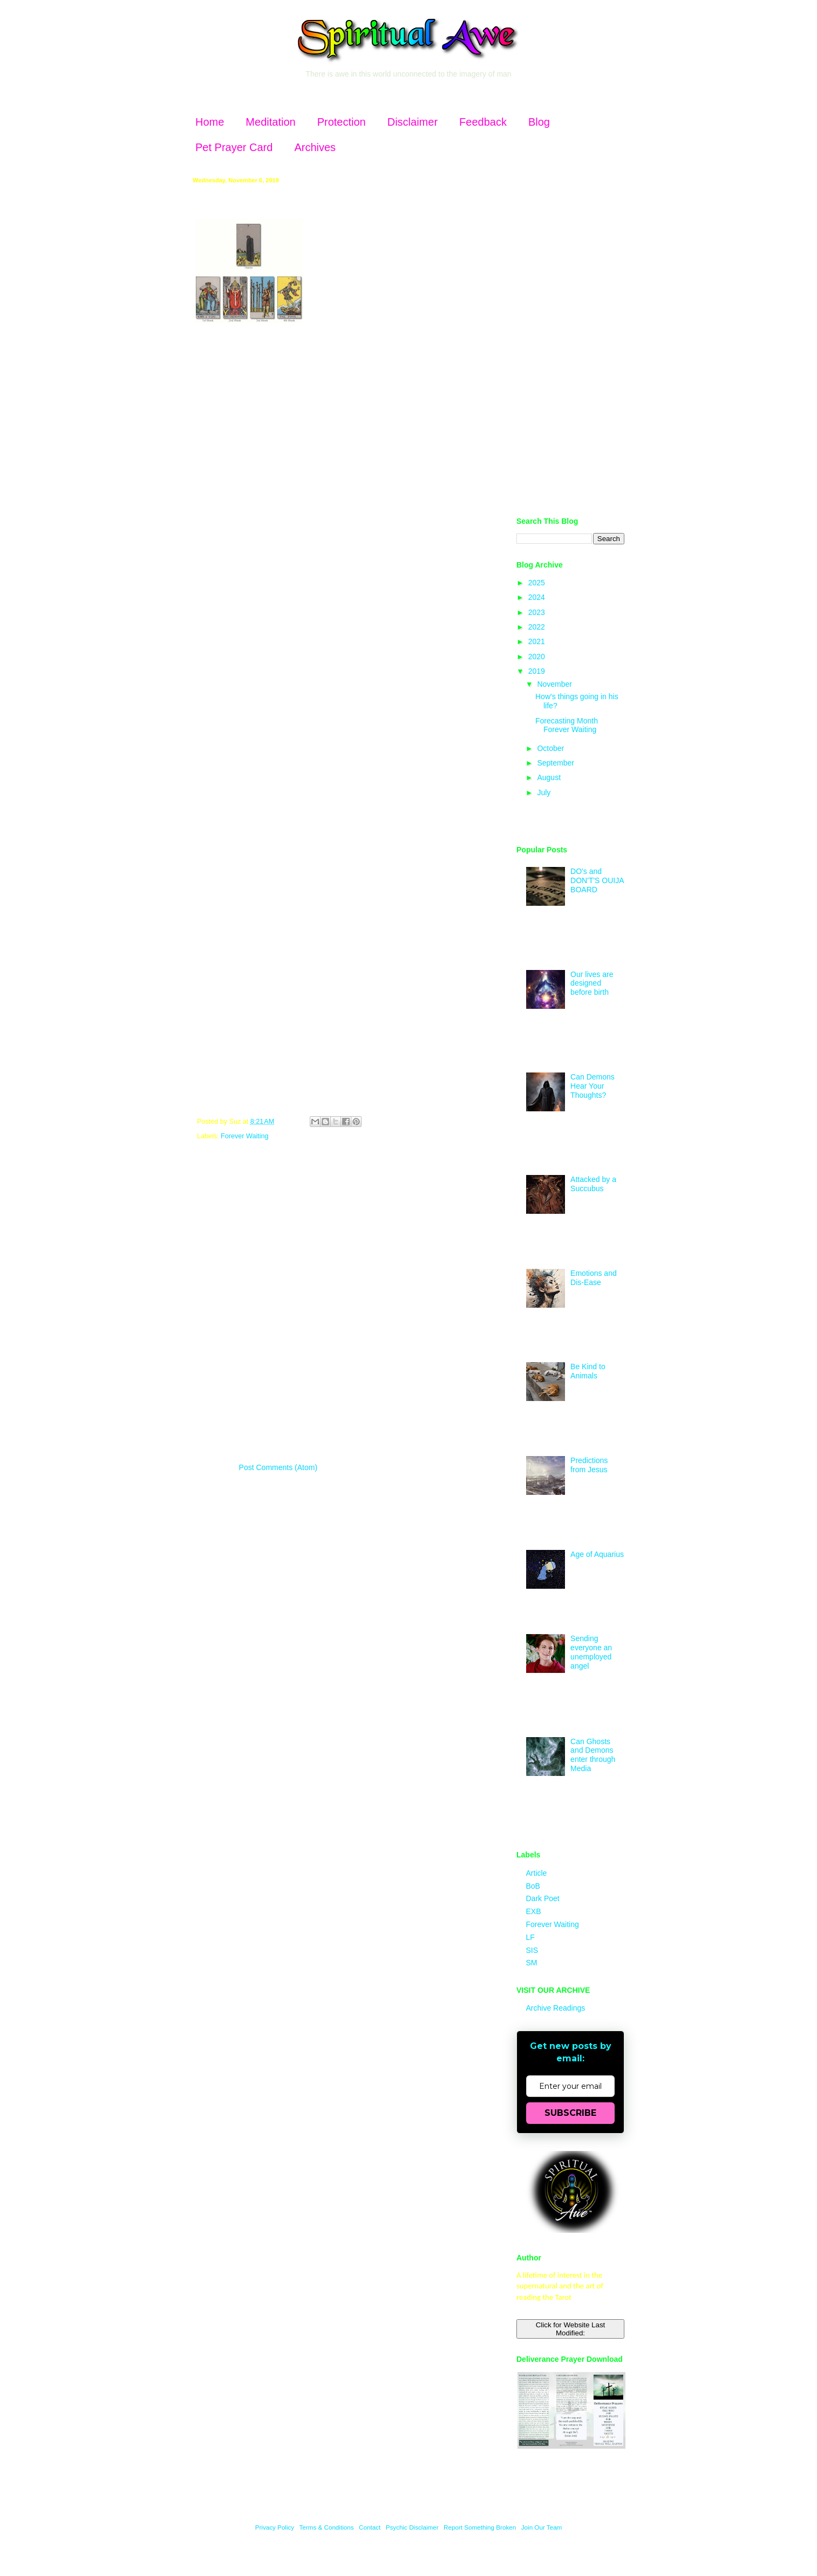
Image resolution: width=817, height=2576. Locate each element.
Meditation (270, 122)
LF (530, 1937)
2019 (537, 671)
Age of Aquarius (597, 1554)
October (551, 748)
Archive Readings (555, 2008)
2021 (537, 641)
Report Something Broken (481, 2527)
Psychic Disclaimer (412, 2527)
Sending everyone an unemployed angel (591, 1652)
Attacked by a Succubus (593, 1184)
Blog (539, 122)
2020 (537, 656)
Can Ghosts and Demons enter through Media (592, 1755)
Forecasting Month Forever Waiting (566, 725)
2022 (537, 627)
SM (531, 1962)
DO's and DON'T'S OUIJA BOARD (597, 880)
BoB (533, 1886)
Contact (369, 2527)
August (549, 777)
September (556, 763)
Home (209, 122)
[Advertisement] (570, 339)
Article (536, 1873)
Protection (341, 122)
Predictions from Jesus (589, 1465)
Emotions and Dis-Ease (593, 1278)
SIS (532, 1950)
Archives (315, 147)
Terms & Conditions (326, 2527)
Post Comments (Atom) (278, 1467)
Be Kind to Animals (587, 1371)
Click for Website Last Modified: (570, 2329)
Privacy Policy (275, 2527)
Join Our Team (541, 2527)
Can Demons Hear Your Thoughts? (592, 1085)
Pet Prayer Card (234, 147)
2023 (537, 612)
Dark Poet (543, 1898)
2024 (537, 597)
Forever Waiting (244, 1136)
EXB (533, 1911)
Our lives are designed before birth (591, 983)
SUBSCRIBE (570, 2113)
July (545, 792)
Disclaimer (412, 122)
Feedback (483, 122)
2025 (537, 582)
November (555, 684)
